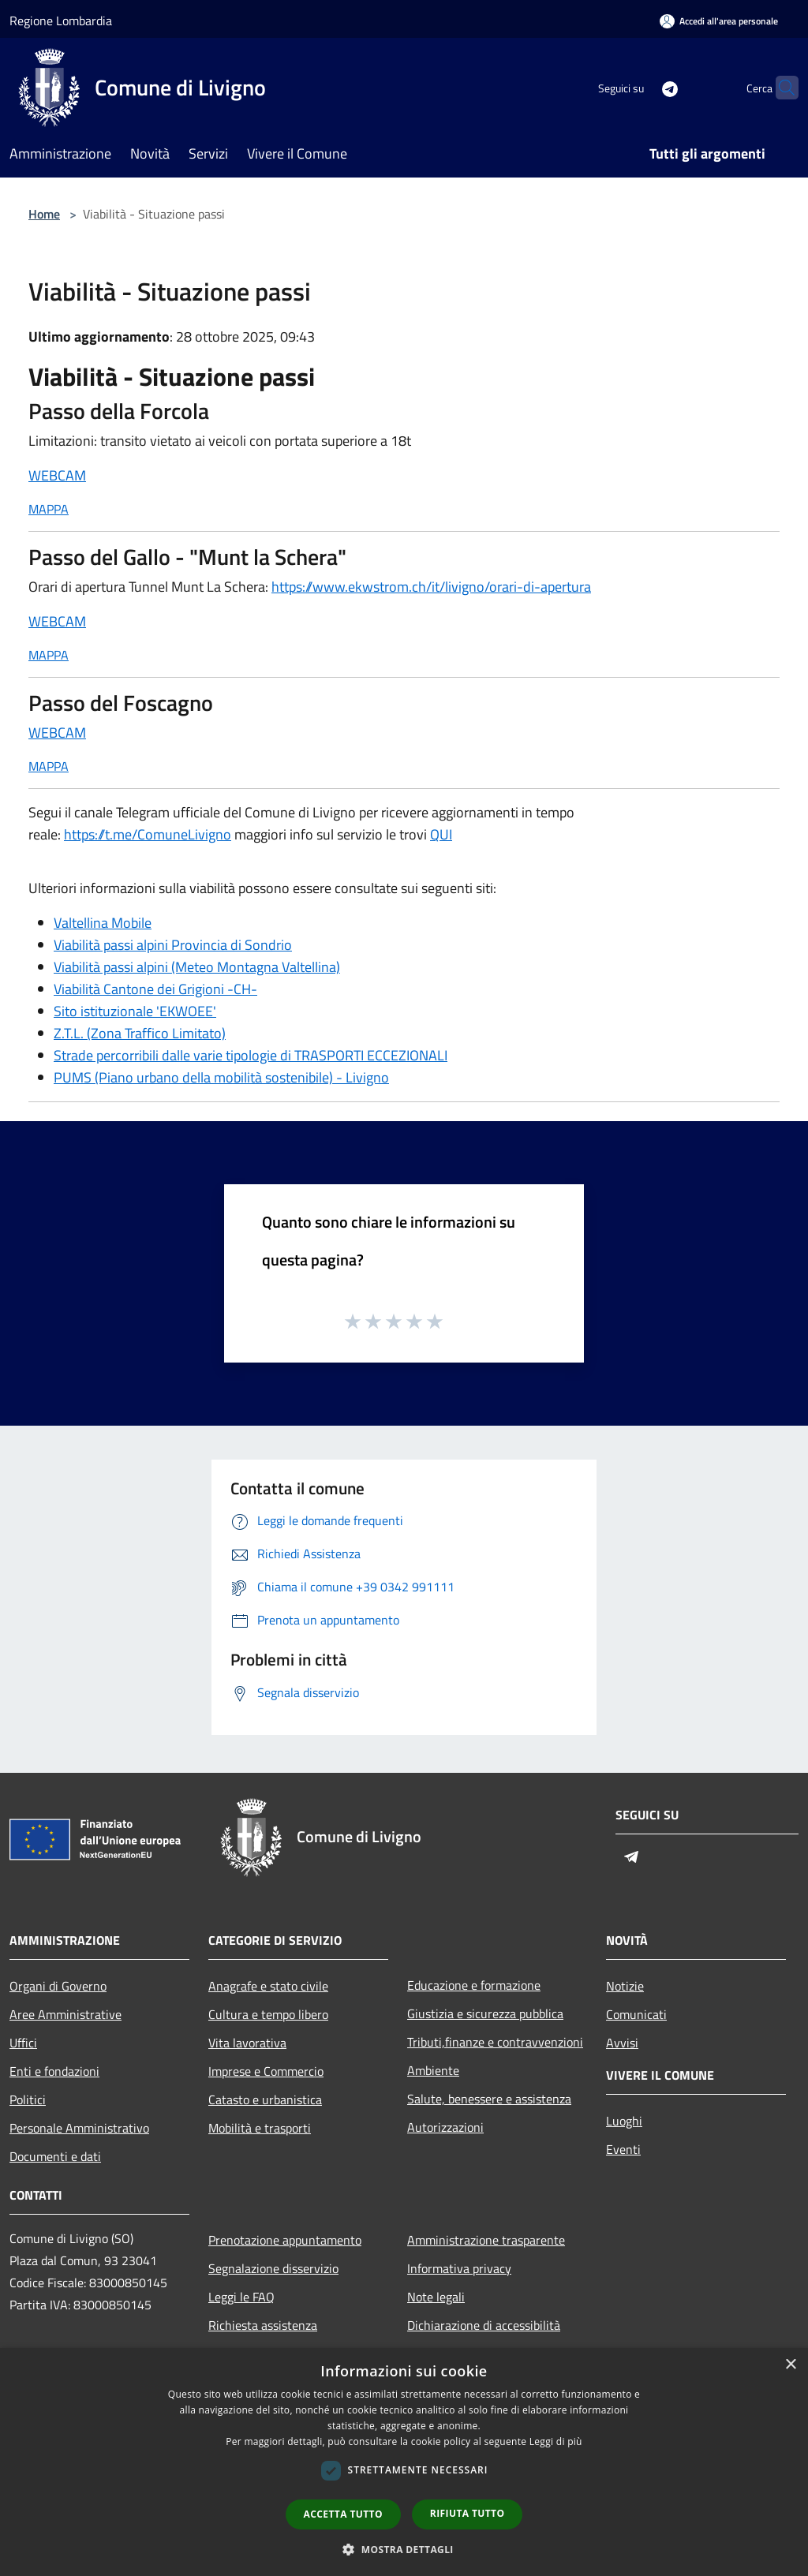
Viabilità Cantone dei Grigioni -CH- (155, 989)
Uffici (23, 2042)
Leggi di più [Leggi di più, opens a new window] (555, 2441)
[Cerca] (780, 88)
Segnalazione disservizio (273, 2268)
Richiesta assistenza (262, 2325)
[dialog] (404, 2462)
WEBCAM (57, 475)
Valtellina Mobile (103, 922)
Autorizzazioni (445, 2127)
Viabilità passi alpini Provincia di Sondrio (173, 944)
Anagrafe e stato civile (268, 1985)
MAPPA (48, 508)
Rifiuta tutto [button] (467, 2513)
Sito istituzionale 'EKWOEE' (135, 1011)
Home (44, 213)
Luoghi (624, 2120)
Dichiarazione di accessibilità (483, 2325)
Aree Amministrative (65, 2014)
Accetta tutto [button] (343, 2514)
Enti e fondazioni (54, 2071)
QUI (441, 834)
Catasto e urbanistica (265, 2099)
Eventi (623, 2149)
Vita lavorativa (247, 2042)
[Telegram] (639, 87)
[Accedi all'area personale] (719, 20)
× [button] (790, 2365)
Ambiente (433, 2070)
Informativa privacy (459, 2268)
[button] (404, 2549)
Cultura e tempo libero (268, 2014)
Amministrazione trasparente (486, 2239)
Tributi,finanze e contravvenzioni (495, 2041)
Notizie (625, 1985)
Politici (27, 2099)
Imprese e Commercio (266, 2071)
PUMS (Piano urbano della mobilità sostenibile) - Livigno (221, 1077)
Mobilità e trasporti (259, 2127)
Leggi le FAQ (241, 2296)
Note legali (436, 2296)
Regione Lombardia (60, 20)
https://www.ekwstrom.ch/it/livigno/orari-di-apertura (431, 586)
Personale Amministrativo (79, 2127)
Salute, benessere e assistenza (489, 2098)
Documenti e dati (55, 2156)
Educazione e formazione (474, 1985)
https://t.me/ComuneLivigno (147, 834)
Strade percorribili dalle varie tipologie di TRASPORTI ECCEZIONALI (250, 1055)
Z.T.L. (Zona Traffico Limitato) (140, 1033)
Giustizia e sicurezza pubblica (485, 2013)
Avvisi (622, 2042)
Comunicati (636, 2014)
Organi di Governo (58, 1985)
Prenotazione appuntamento (284, 2239)
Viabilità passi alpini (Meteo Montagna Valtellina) (197, 967)
